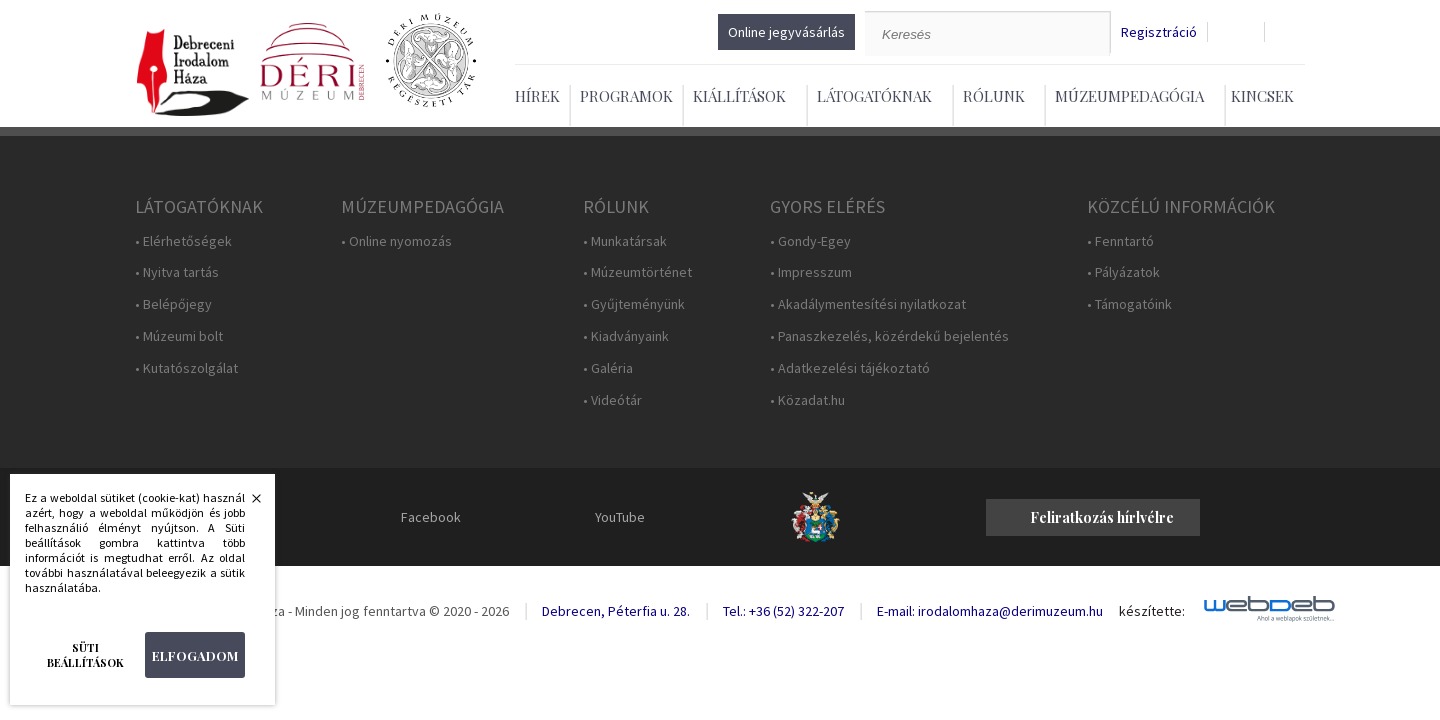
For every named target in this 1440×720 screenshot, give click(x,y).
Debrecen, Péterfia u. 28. (616, 611)
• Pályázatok (1123, 272)
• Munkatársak (625, 241)
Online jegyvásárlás (786, 32)
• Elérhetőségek (183, 241)
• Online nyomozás (396, 241)
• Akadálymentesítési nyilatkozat (868, 304)
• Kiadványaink (626, 336)
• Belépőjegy (173, 304)
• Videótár (612, 400)
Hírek (537, 96)
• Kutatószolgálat (186, 368)
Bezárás (246, 504)
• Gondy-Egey (810, 241)
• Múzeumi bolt (179, 336)
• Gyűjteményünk (634, 304)
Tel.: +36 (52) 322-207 (783, 611)
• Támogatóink (1129, 304)
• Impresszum (811, 272)
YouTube (620, 517)
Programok (626, 96)
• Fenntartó (1120, 241)
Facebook (431, 517)
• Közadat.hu (807, 400)
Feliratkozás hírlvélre (1102, 517)
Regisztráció (1159, 32)
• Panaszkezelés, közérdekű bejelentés (889, 336)
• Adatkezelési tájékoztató (850, 368)
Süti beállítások (85, 655)
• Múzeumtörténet (637, 272)
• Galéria (608, 368)
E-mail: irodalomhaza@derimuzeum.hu (990, 611)
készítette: (1152, 611)
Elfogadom (195, 655)
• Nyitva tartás (177, 272)
